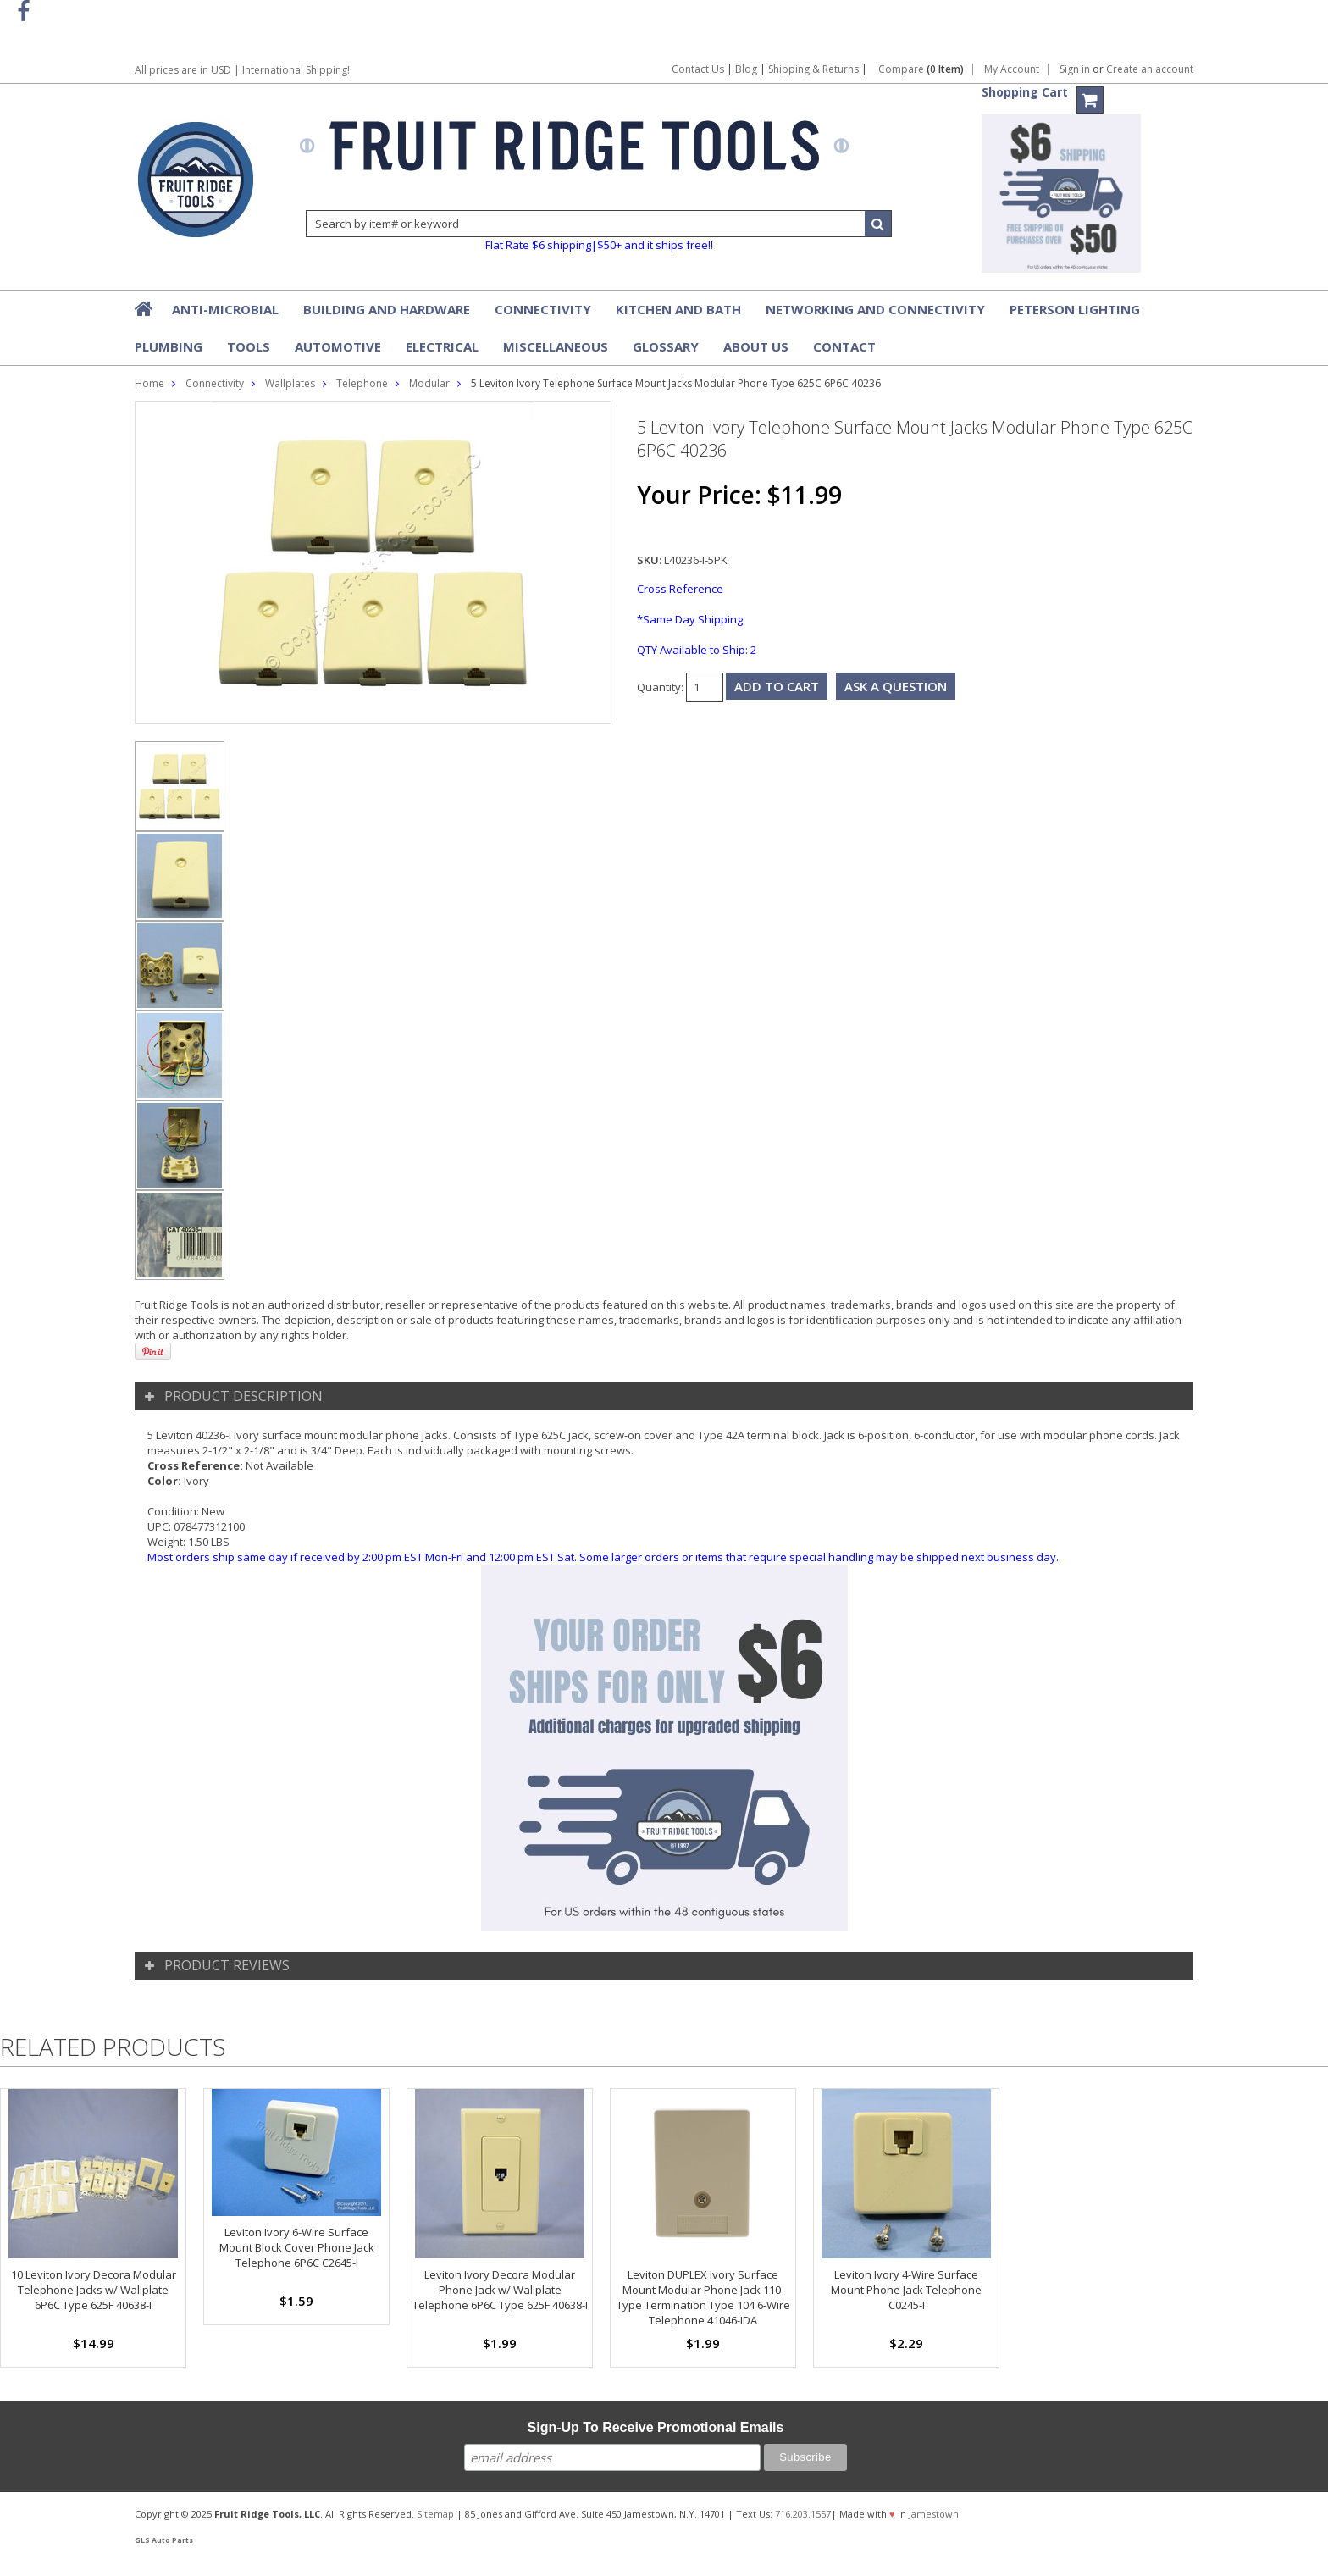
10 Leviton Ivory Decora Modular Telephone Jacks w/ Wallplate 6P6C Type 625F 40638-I (93, 2290)
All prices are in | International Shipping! (242, 70)
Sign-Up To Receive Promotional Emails (656, 2427)
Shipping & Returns (814, 69)
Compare (921, 69)
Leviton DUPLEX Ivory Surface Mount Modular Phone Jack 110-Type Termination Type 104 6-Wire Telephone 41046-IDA (703, 2297)
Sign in (1075, 69)
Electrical (442, 346)
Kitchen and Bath (678, 309)
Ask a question (895, 686)
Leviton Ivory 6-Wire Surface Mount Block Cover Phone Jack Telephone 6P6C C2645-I (296, 2247)
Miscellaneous (555, 346)
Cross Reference (680, 588)
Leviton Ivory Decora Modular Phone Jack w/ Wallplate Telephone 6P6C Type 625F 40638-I (500, 2290)
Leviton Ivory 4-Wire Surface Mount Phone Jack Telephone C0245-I (906, 2290)
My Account (1011, 69)
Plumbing (168, 346)
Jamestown (934, 2513)
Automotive (338, 346)
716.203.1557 (803, 2513)
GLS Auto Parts (164, 2540)
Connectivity (543, 309)
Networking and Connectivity (875, 309)
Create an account (1149, 69)
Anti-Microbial (225, 309)
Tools (248, 346)
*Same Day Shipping (690, 619)
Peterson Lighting (1075, 309)
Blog (746, 69)
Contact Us (698, 69)
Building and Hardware (386, 309)
